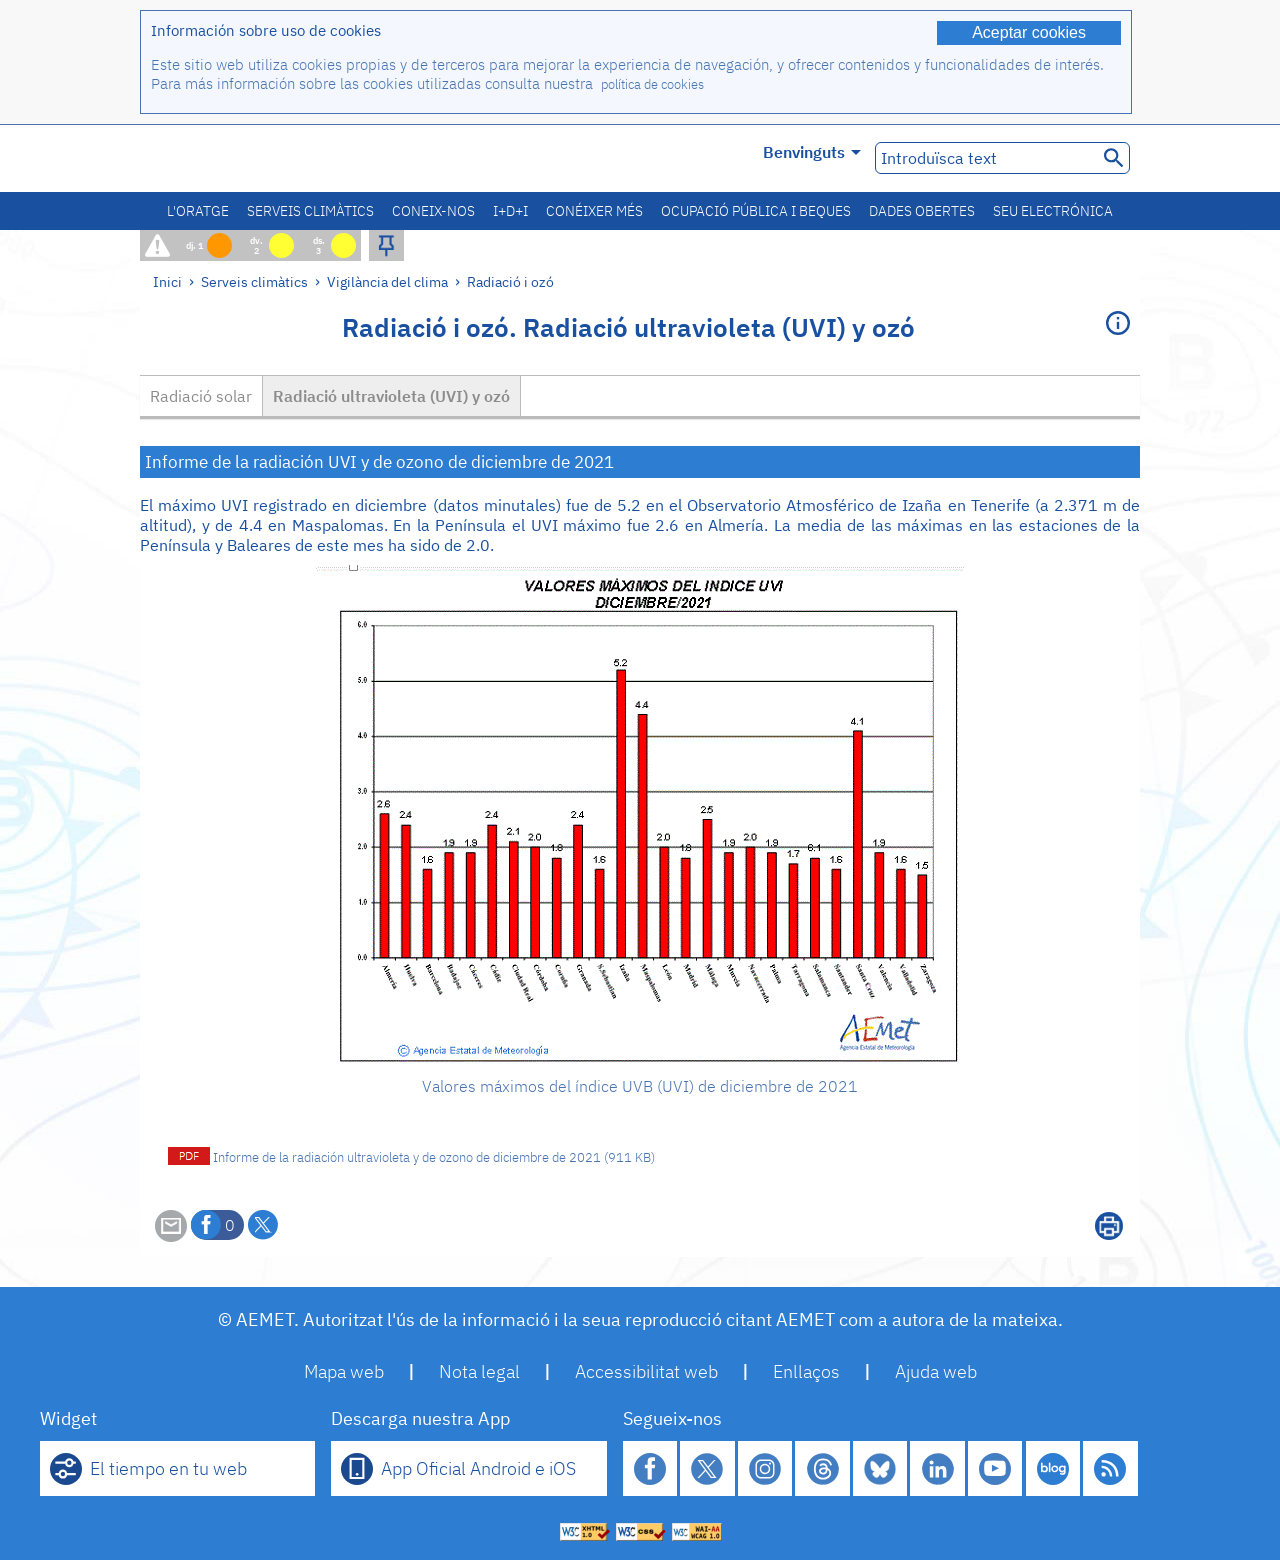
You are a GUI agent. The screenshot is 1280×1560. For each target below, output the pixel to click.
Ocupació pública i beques (756, 211)
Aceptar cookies (1029, 32)
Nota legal (479, 1371)
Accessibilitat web (646, 1371)
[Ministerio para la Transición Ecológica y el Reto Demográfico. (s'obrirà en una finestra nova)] (253, 158)
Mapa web (344, 1371)
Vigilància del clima (387, 281)
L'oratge (198, 211)
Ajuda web (936, 1371)
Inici (167, 281)
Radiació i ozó (510, 281)
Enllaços (806, 1371)
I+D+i (510, 211)
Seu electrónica (1053, 211)
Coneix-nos (433, 211)
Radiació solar (201, 396)
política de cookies (652, 84)
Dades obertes (922, 211)
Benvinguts (812, 152)
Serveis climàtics (310, 211)
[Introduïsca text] (984, 158)
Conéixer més (594, 211)
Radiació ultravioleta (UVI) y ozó (391, 396)
